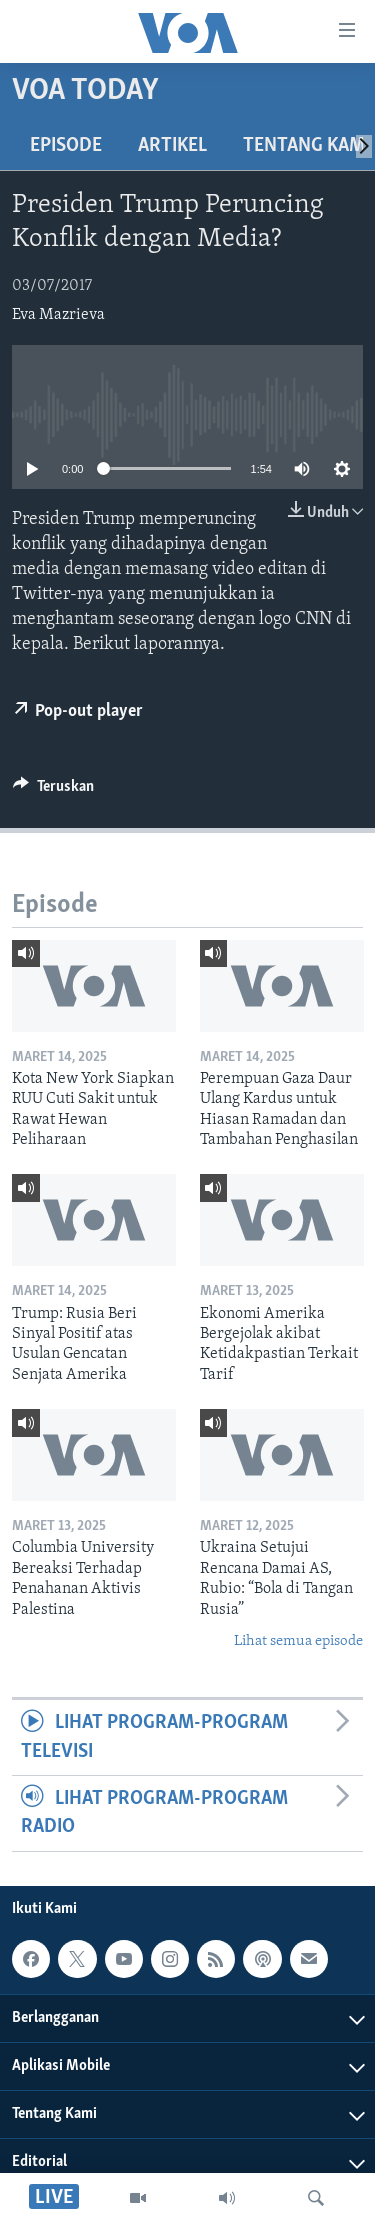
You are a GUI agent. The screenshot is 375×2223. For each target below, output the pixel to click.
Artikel (172, 146)
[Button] (53, 791)
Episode (66, 146)
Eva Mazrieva (58, 315)
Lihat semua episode (298, 1641)
